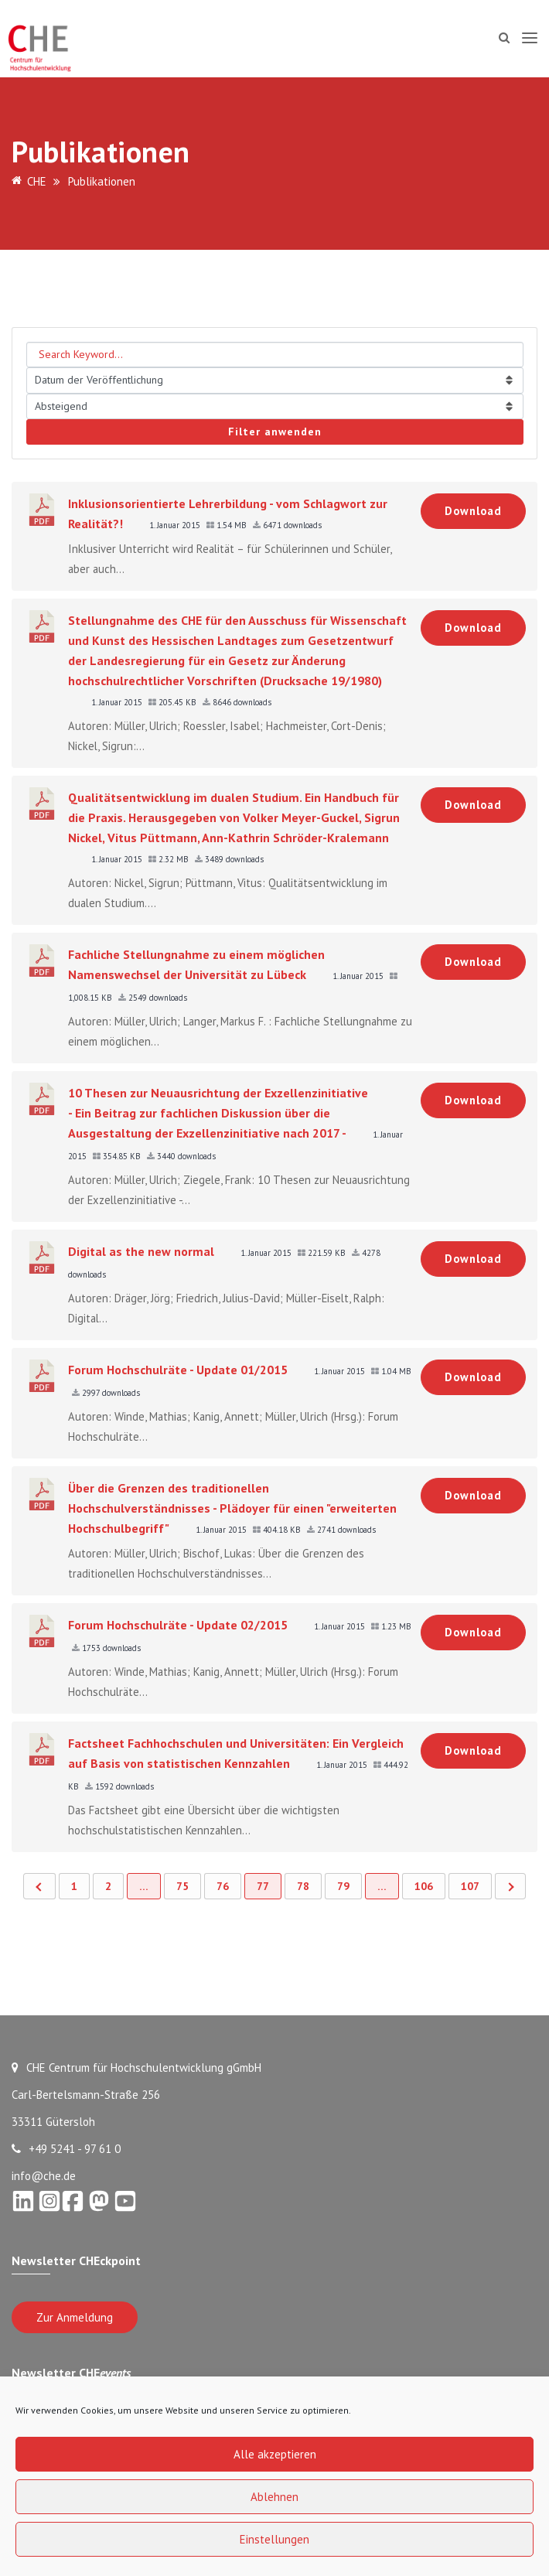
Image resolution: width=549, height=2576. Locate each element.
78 (303, 1886)
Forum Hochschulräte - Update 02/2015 (178, 1625)
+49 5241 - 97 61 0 (66, 2148)
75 (182, 1886)
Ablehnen (274, 2496)
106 (423, 1886)
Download (473, 510)
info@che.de (44, 2175)
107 (470, 1886)
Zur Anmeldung (74, 2317)
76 (223, 1886)
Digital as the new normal (141, 1251)
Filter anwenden (275, 431)
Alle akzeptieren (275, 2454)
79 (343, 1886)
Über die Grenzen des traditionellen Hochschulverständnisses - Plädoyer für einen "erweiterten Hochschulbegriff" (232, 1508)
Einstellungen (274, 2539)
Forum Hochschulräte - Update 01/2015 (178, 1369)
